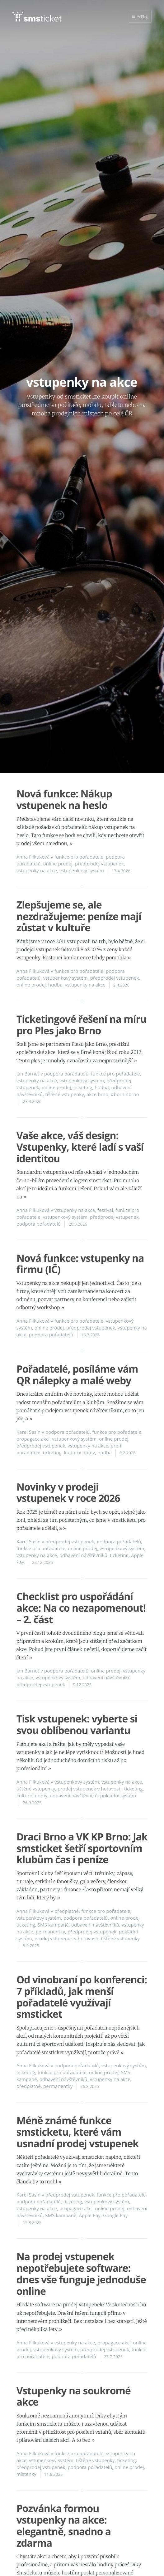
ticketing (82, 1088)
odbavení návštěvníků (83, 1555)
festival (105, 1210)
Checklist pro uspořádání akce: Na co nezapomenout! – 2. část (81, 1608)
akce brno (97, 1094)
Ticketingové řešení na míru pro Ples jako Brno (81, 1024)
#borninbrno (125, 1094)
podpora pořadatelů (66, 1074)
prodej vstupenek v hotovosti (89, 1789)
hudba (55, 985)
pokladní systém (118, 1796)
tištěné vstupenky (64, 1094)
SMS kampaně (53, 1925)
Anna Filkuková (33, 857)
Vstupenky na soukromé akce (73, 2396)
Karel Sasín (28, 1432)
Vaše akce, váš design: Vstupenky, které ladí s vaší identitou (80, 1147)
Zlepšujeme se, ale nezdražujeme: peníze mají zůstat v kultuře (78, 916)
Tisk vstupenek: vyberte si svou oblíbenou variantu (77, 1724)
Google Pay (115, 2215)
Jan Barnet (28, 1074)
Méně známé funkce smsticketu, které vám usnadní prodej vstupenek (77, 2132)
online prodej (58, 864)
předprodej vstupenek (99, 864)
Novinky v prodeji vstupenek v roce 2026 (68, 1492)
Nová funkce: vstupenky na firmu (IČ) (80, 1263)
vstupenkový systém (81, 871)
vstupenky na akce (36, 871)
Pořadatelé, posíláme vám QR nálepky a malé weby (77, 1374)
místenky (26, 2474)
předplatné (66, 1911)
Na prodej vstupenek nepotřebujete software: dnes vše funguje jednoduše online (81, 2274)
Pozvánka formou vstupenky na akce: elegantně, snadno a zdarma (63, 2525)
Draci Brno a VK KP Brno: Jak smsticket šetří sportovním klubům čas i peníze (82, 1848)
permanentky (50, 1932)
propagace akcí (32, 1439)
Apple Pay (90, 2215)
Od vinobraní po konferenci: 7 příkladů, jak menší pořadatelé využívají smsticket (81, 1997)
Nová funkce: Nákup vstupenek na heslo (64, 799)
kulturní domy (79, 1453)
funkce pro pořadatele (78, 857)
